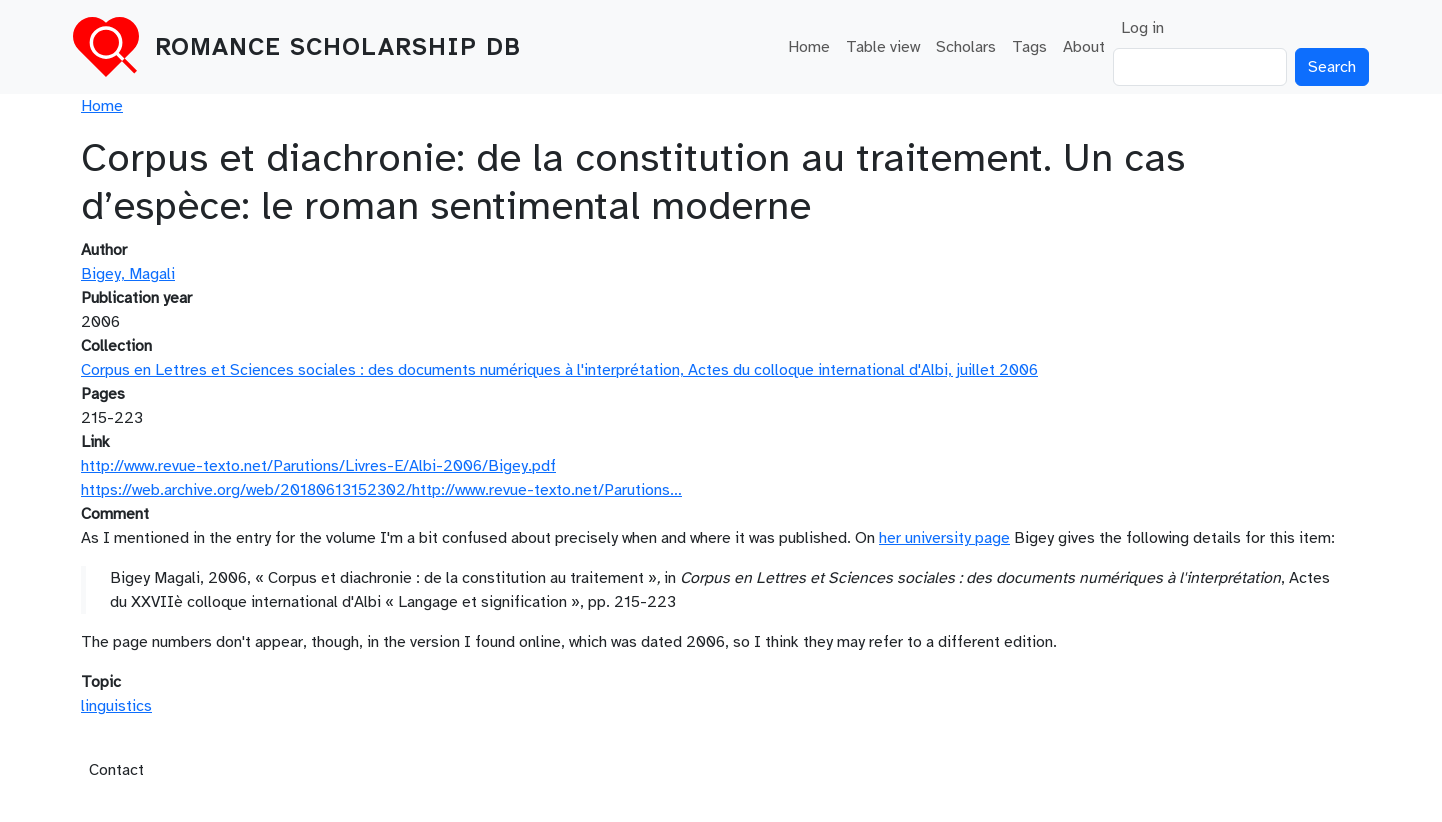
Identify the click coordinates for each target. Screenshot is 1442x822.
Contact (116, 770)
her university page (944, 538)
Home (809, 47)
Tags (1029, 47)
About (1084, 47)
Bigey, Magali (128, 274)
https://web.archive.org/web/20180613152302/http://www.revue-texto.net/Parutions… (381, 490)
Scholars (966, 47)
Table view (883, 47)
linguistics (116, 706)
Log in (1142, 28)
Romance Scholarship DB (338, 47)
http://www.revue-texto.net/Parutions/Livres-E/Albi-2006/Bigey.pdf (318, 466)
